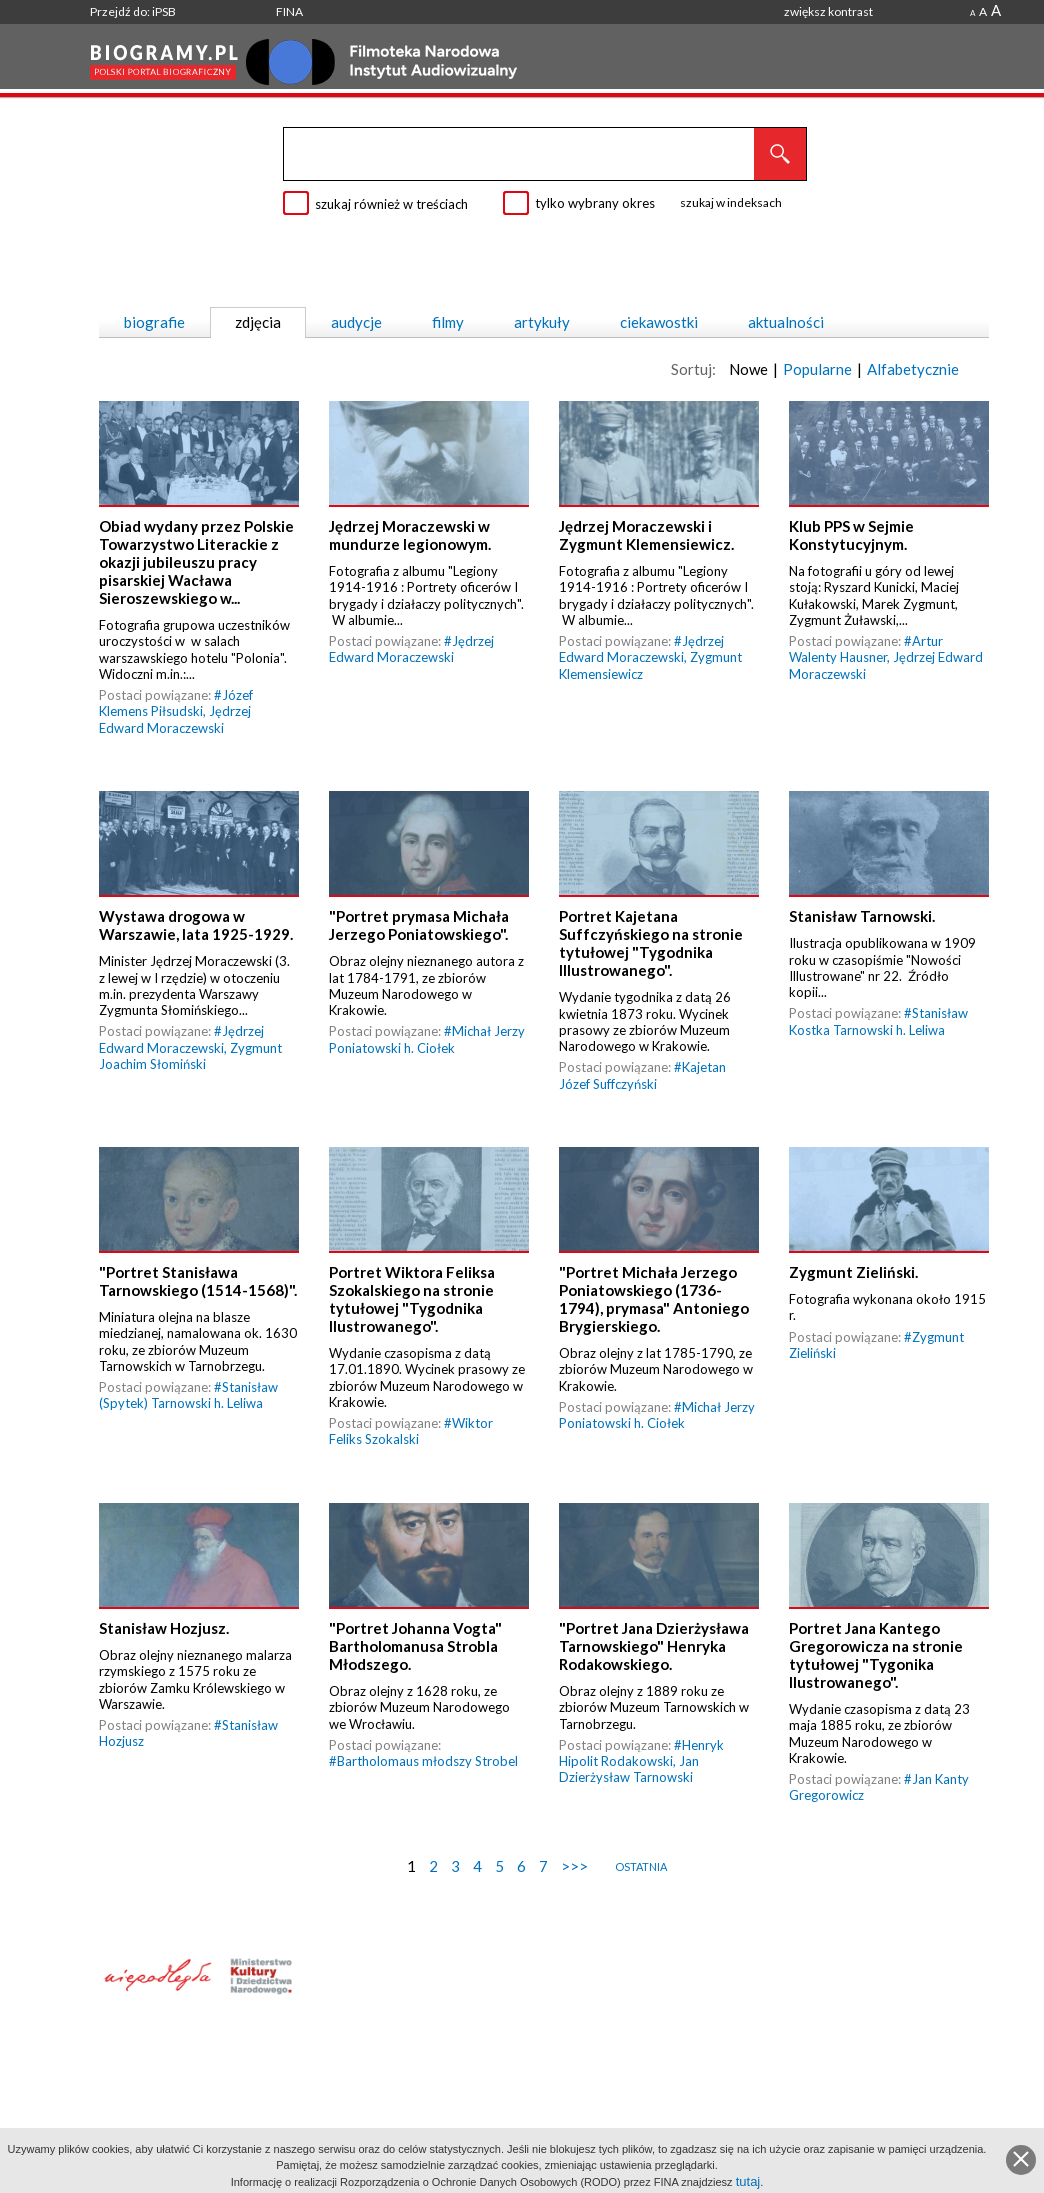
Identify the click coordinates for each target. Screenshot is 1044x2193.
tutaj (748, 2181)
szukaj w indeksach (731, 202)
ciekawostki (659, 322)
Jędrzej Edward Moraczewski (175, 719)
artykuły (542, 322)
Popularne (817, 369)
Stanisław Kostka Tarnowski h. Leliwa (878, 1021)
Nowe (748, 369)
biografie (154, 322)
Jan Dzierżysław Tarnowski (629, 1769)
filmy (448, 322)
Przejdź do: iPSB (133, 11)
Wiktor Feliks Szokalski (411, 1431)
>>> (574, 1866)
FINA (289, 11)
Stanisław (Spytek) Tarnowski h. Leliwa (188, 1395)
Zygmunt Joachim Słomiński (190, 1056)
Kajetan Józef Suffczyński (642, 1075)
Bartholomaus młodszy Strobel (427, 1761)
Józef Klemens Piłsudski (176, 703)
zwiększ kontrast (828, 11)
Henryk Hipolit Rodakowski (641, 1753)
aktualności (786, 322)
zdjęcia (258, 322)
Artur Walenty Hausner (866, 649)
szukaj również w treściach (391, 204)
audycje (356, 322)
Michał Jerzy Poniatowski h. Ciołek (427, 1039)
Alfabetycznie (913, 369)
